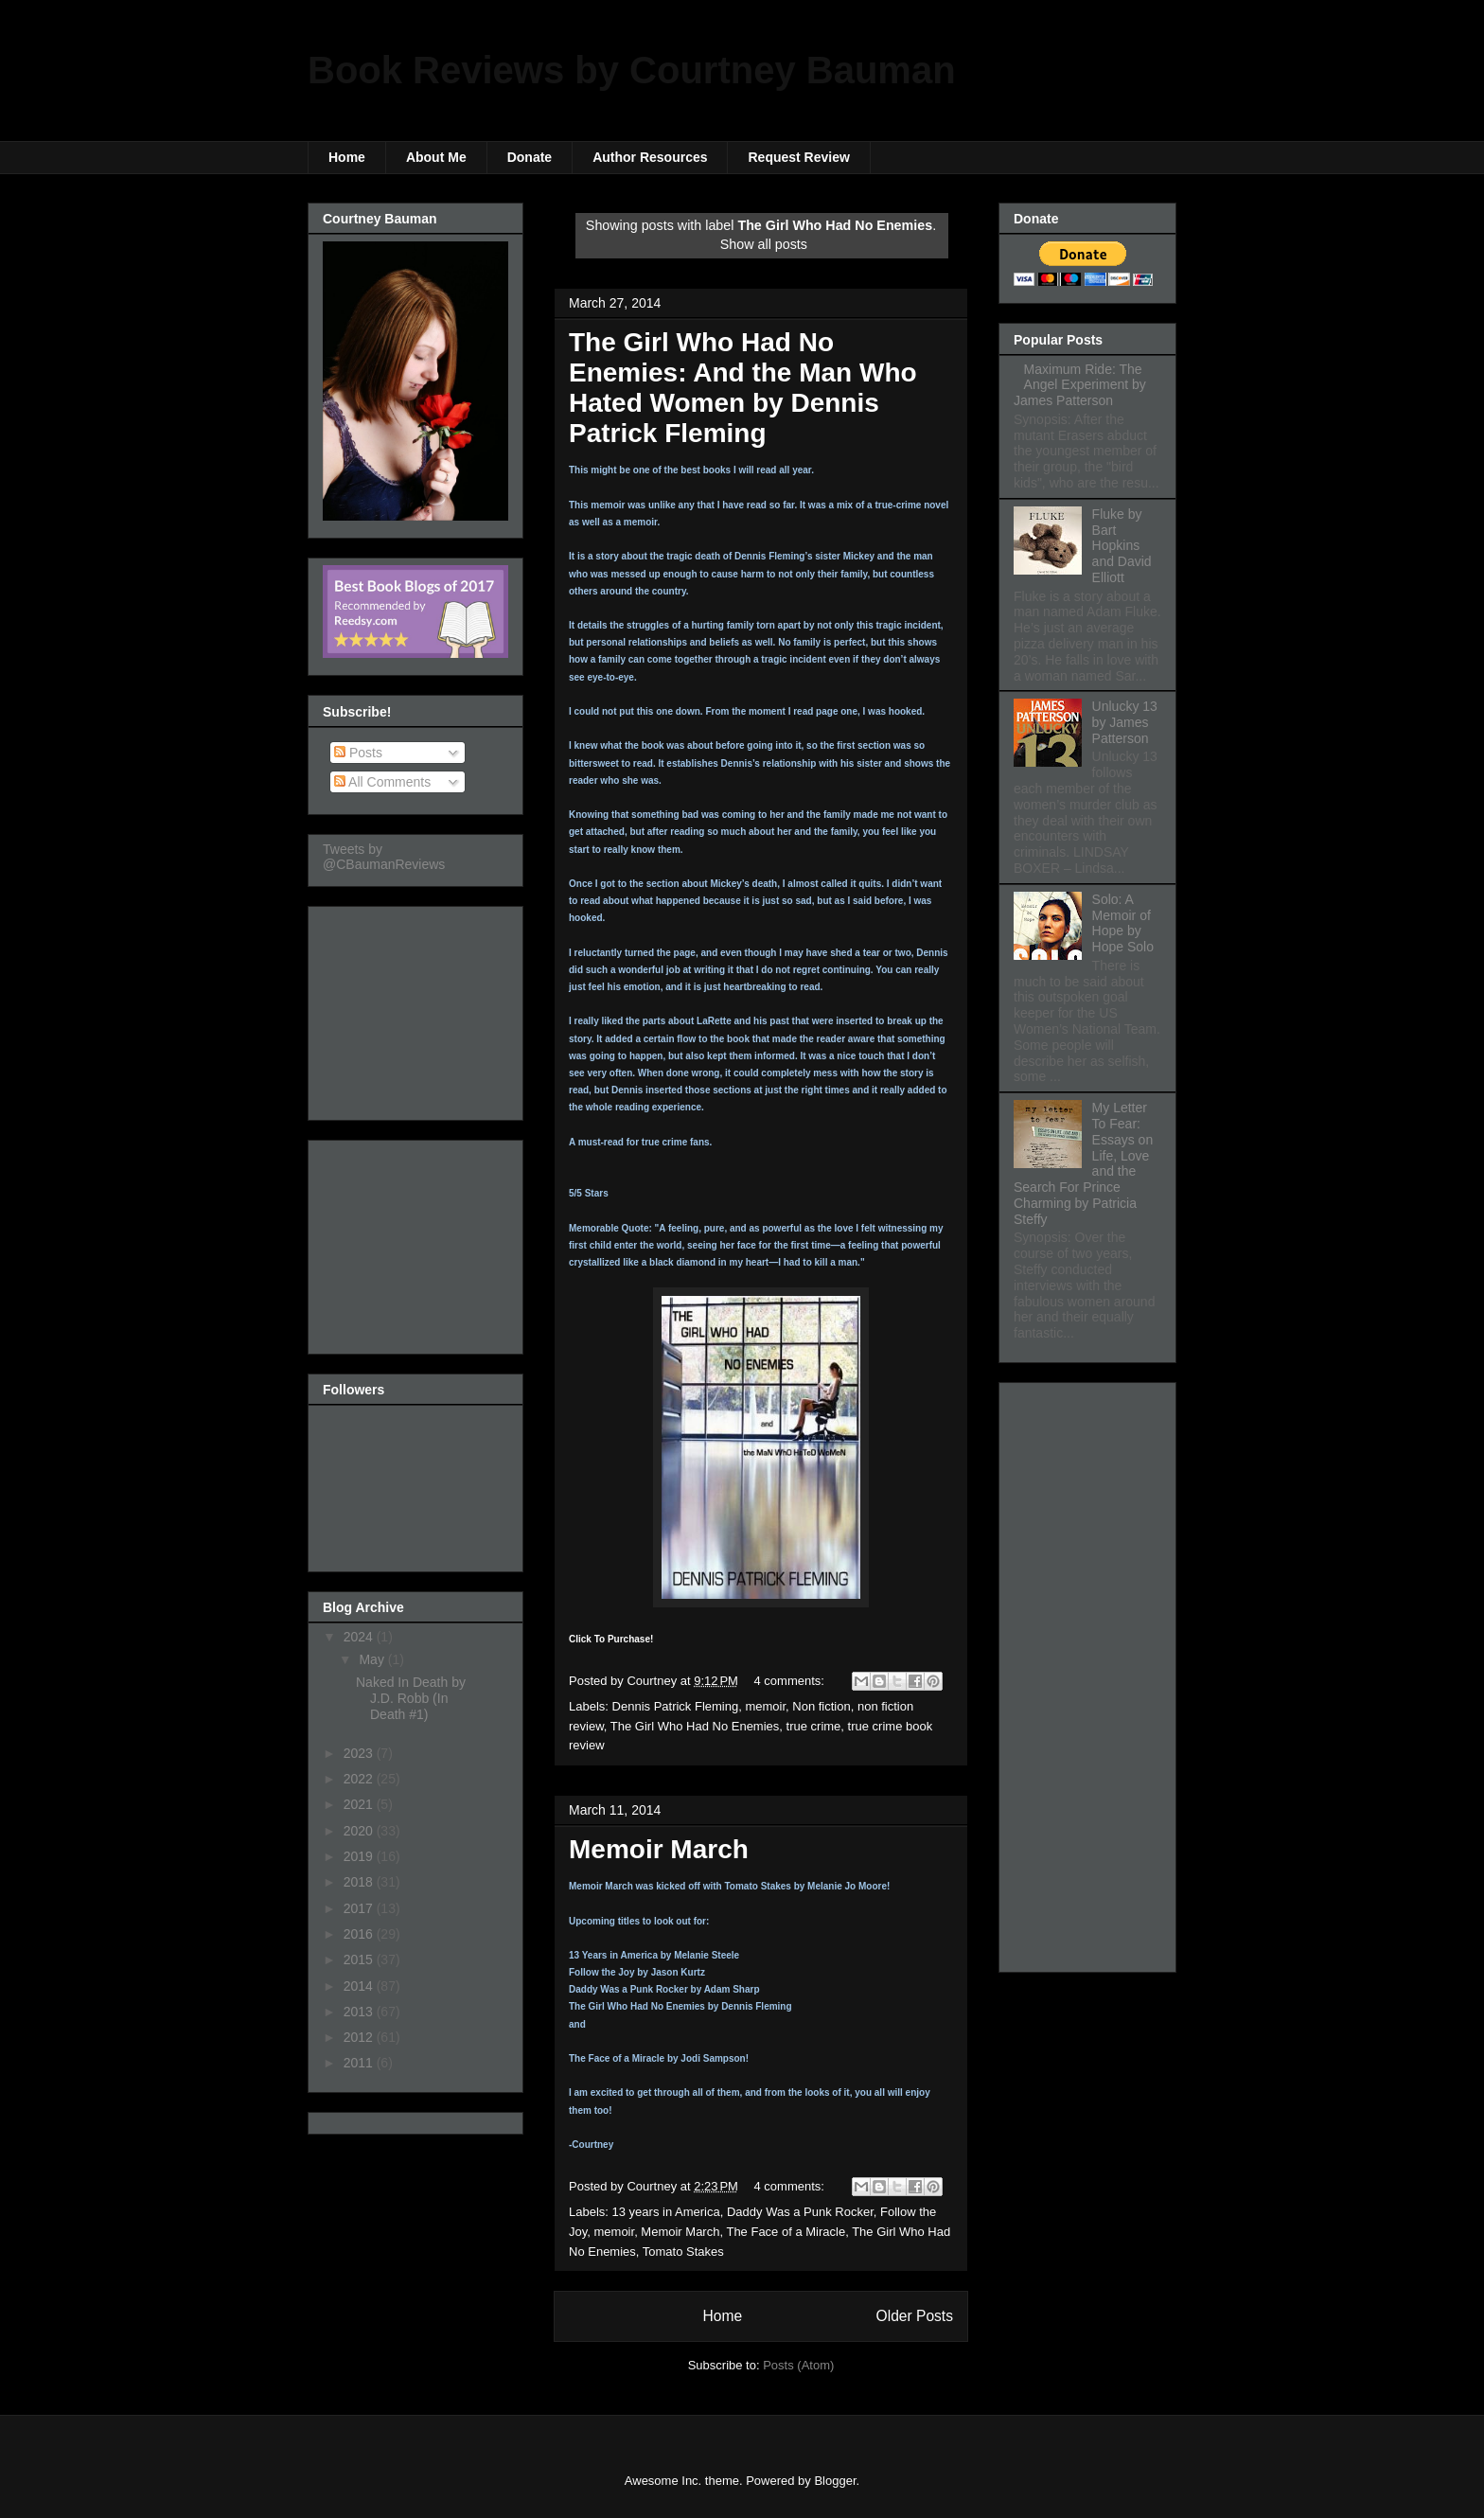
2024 (360, 1636)
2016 (360, 1934)
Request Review (798, 157)
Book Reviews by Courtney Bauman (632, 70)
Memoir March (659, 1849)
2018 (360, 1881)
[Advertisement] (417, 1008)
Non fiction (821, 1706)
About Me (436, 157)
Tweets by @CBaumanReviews (384, 857)
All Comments (382, 781)
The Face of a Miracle (785, 2232)
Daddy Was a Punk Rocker (800, 2212)
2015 (360, 1959)
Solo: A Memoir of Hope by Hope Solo (1123, 923)
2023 (360, 1753)
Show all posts (763, 244)
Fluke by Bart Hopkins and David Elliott (1122, 545)
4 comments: (791, 1681)
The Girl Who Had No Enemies (694, 1726)
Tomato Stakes (683, 2251)
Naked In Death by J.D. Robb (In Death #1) (411, 1698)
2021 (360, 1804)
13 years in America (666, 2212)
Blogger (835, 2481)
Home (346, 157)
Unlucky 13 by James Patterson (1124, 722)
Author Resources (649, 157)
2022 (360, 1778)
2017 (360, 1908)
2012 (360, 2037)
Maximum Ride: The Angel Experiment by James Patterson (1080, 385)
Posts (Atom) (798, 2365)
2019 (360, 1856)
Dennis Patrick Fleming (675, 1706)
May (373, 1659)
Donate (529, 157)
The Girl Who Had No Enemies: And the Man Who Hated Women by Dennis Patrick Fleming (743, 388)
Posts (358, 752)
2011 (360, 2062)
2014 (360, 1986)
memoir (765, 1706)
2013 (360, 2011)
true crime (813, 1726)
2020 (360, 1830)
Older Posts (914, 2316)
